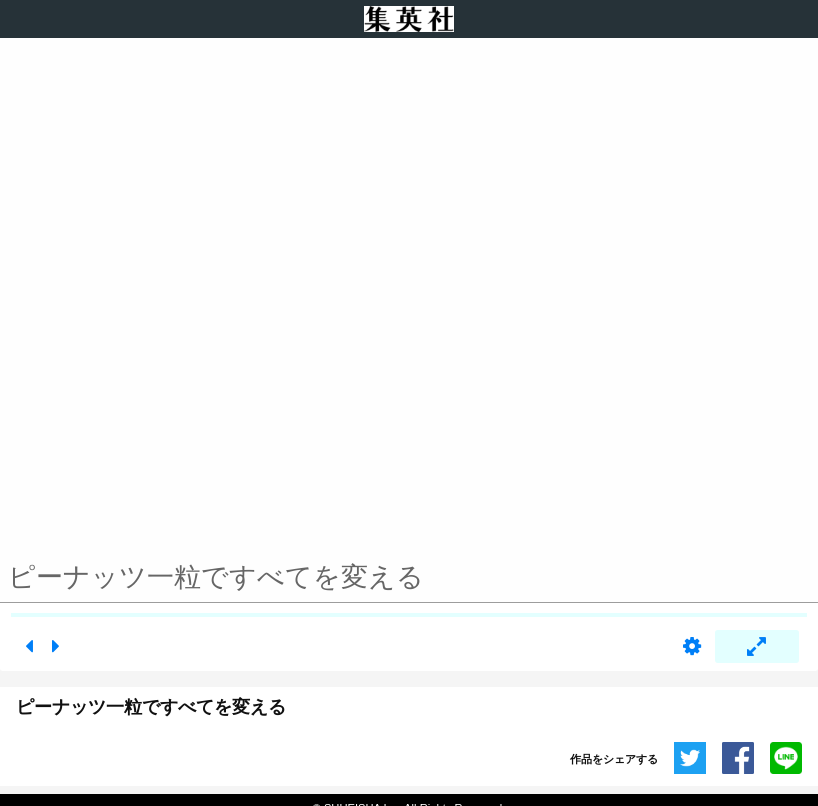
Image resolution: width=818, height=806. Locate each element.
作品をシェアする (614, 759)
